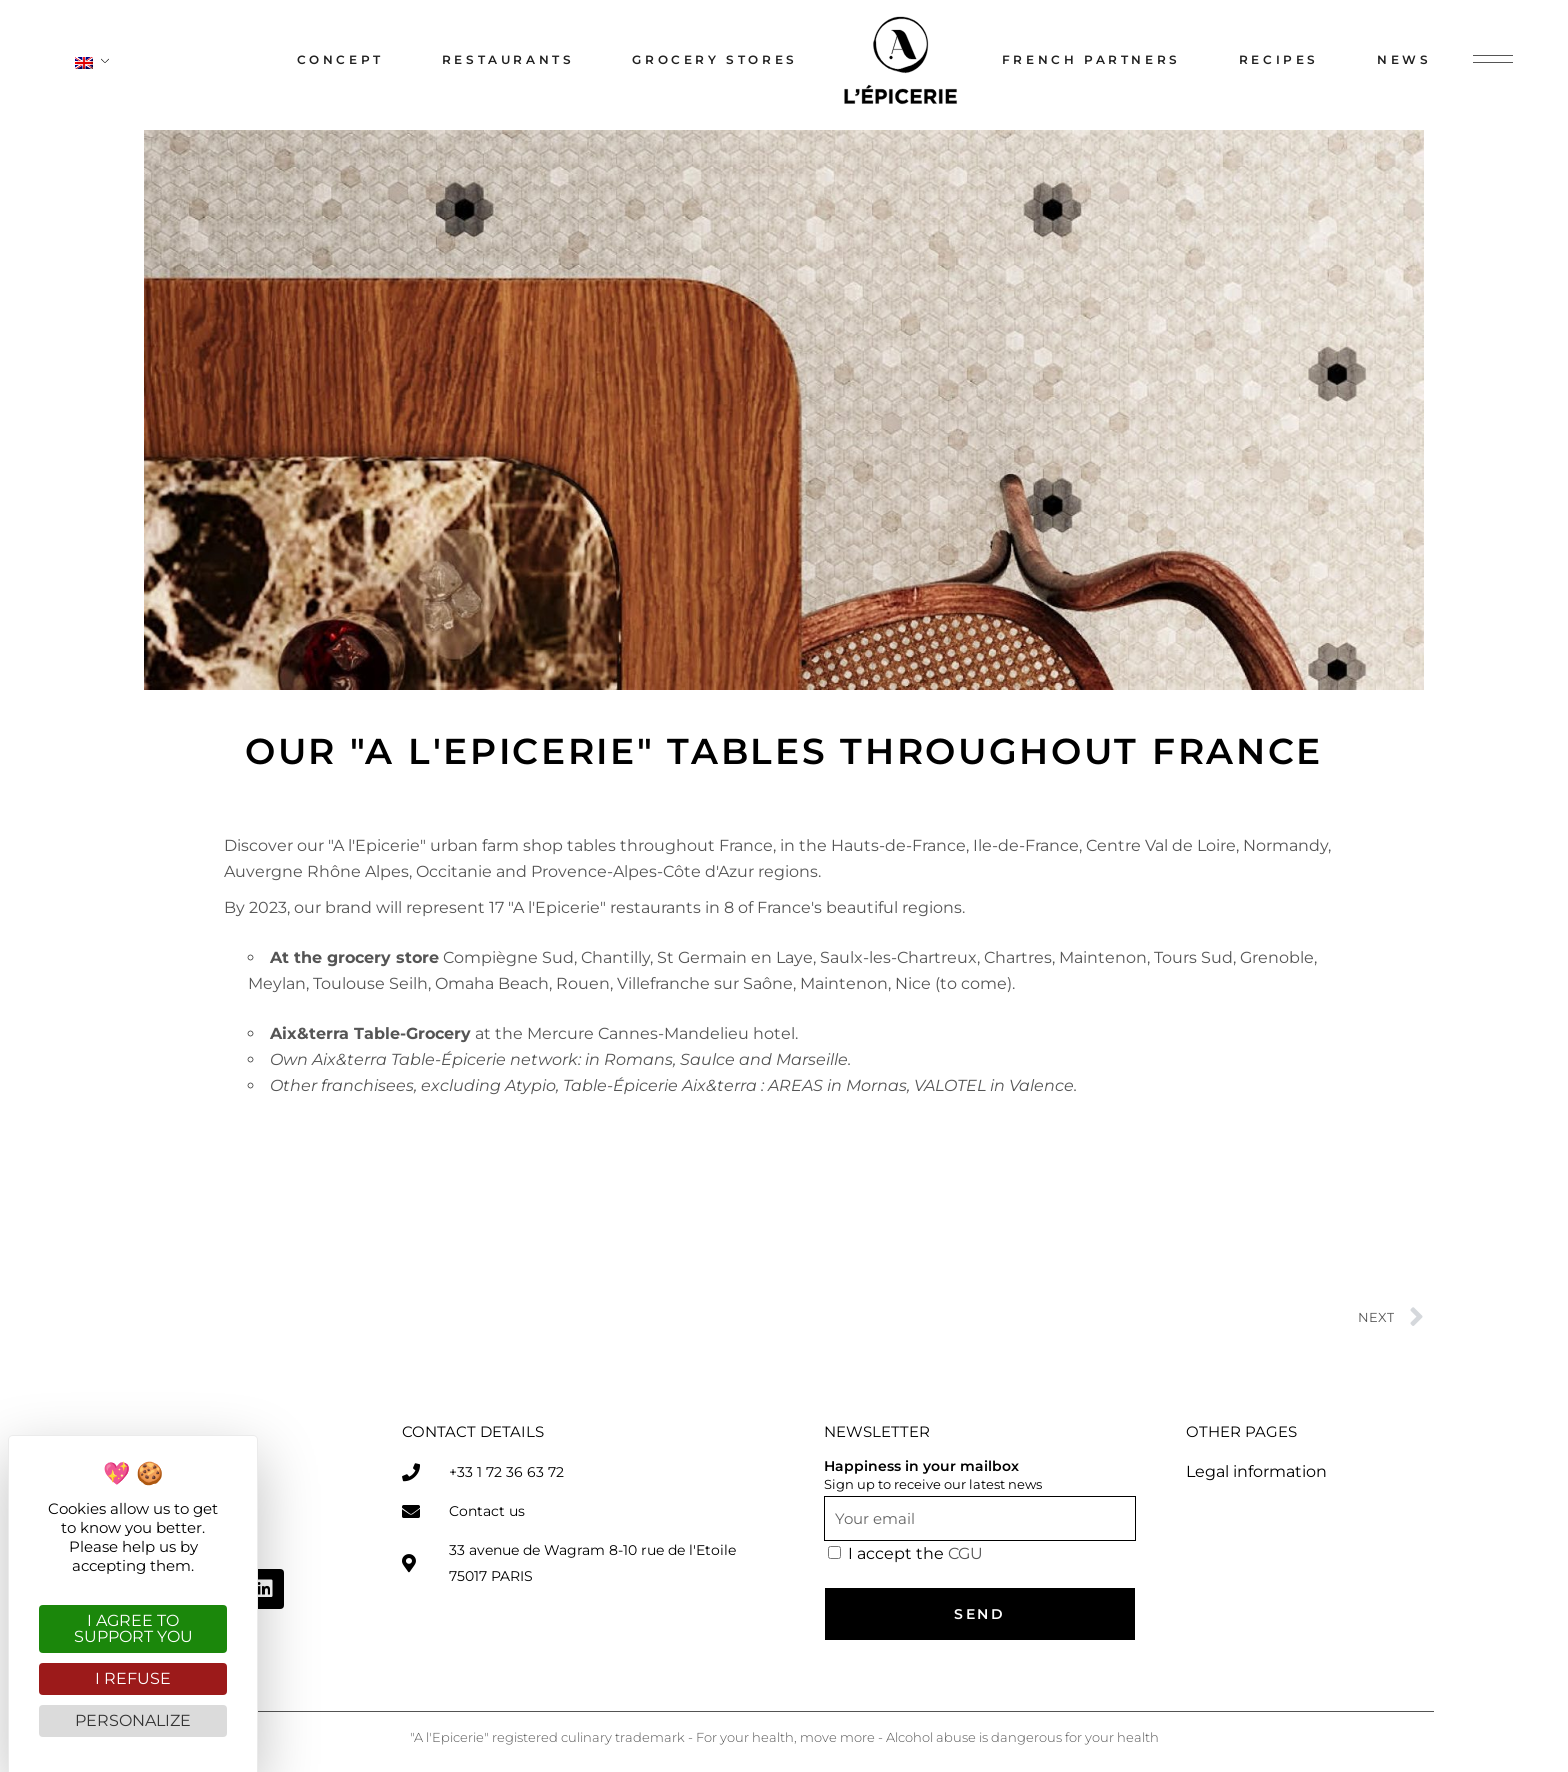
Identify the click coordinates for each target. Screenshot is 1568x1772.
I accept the (915, 1553)
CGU (965, 1553)
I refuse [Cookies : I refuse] (133, 1678)
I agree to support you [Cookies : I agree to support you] (133, 1628)
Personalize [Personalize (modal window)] (133, 1720)
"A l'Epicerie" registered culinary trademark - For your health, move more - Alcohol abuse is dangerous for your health (784, 1737)
